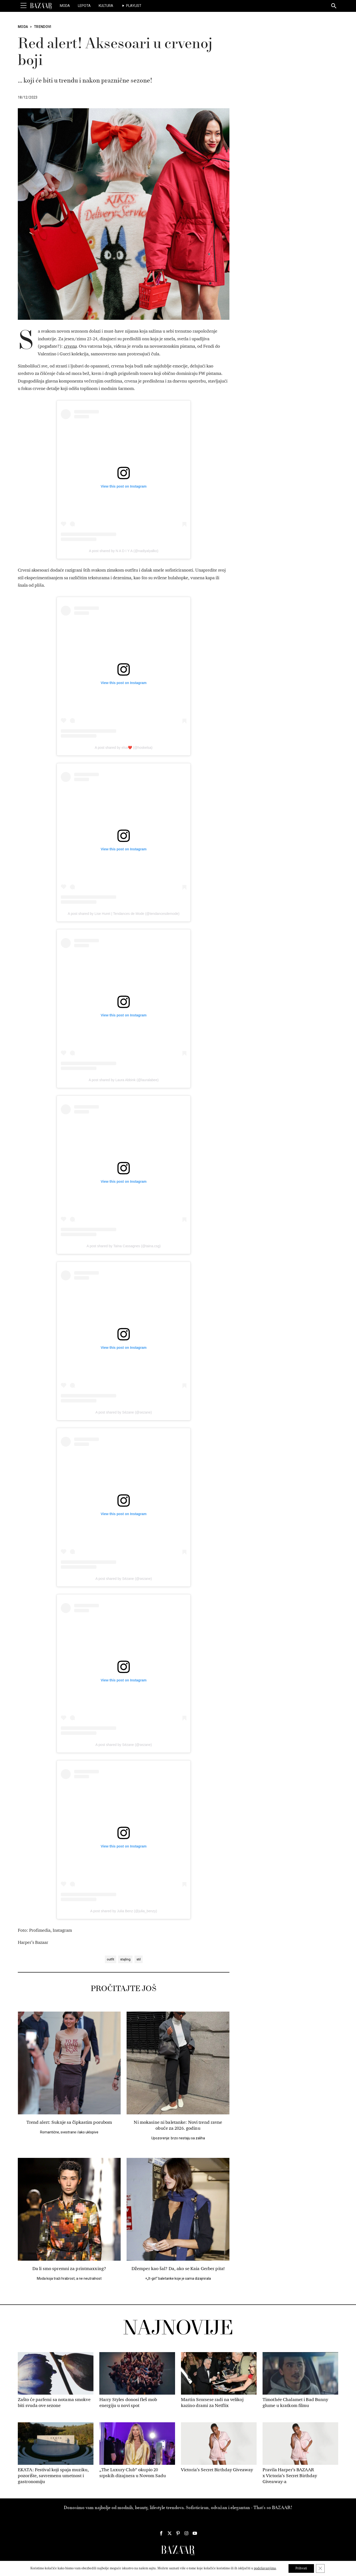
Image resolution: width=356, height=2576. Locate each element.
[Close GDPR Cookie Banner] (320, 2568)
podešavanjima (264, 2568)
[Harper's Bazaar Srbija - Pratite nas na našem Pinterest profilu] (178, 2533)
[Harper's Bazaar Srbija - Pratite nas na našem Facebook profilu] (161, 2533)
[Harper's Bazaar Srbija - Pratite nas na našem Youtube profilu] (195, 2533)
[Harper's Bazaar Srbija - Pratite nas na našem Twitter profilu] (169, 2533)
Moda (65, 6)
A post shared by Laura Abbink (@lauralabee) (124, 1080)
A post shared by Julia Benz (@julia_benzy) (123, 1911)
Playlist (133, 6)
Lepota (84, 6)
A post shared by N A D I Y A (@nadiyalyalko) (123, 551)
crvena (70, 346)
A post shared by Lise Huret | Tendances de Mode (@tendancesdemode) (123, 914)
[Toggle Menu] (23, 5)
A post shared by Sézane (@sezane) (123, 1412)
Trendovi (42, 27)
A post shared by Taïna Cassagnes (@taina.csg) (124, 1246)
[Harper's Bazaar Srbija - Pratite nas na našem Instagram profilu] (186, 2533)
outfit (110, 1959)
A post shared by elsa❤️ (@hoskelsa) (124, 748)
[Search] (334, 6)
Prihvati (301, 2568)
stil (138, 1959)
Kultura (106, 6)
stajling (125, 1959)
